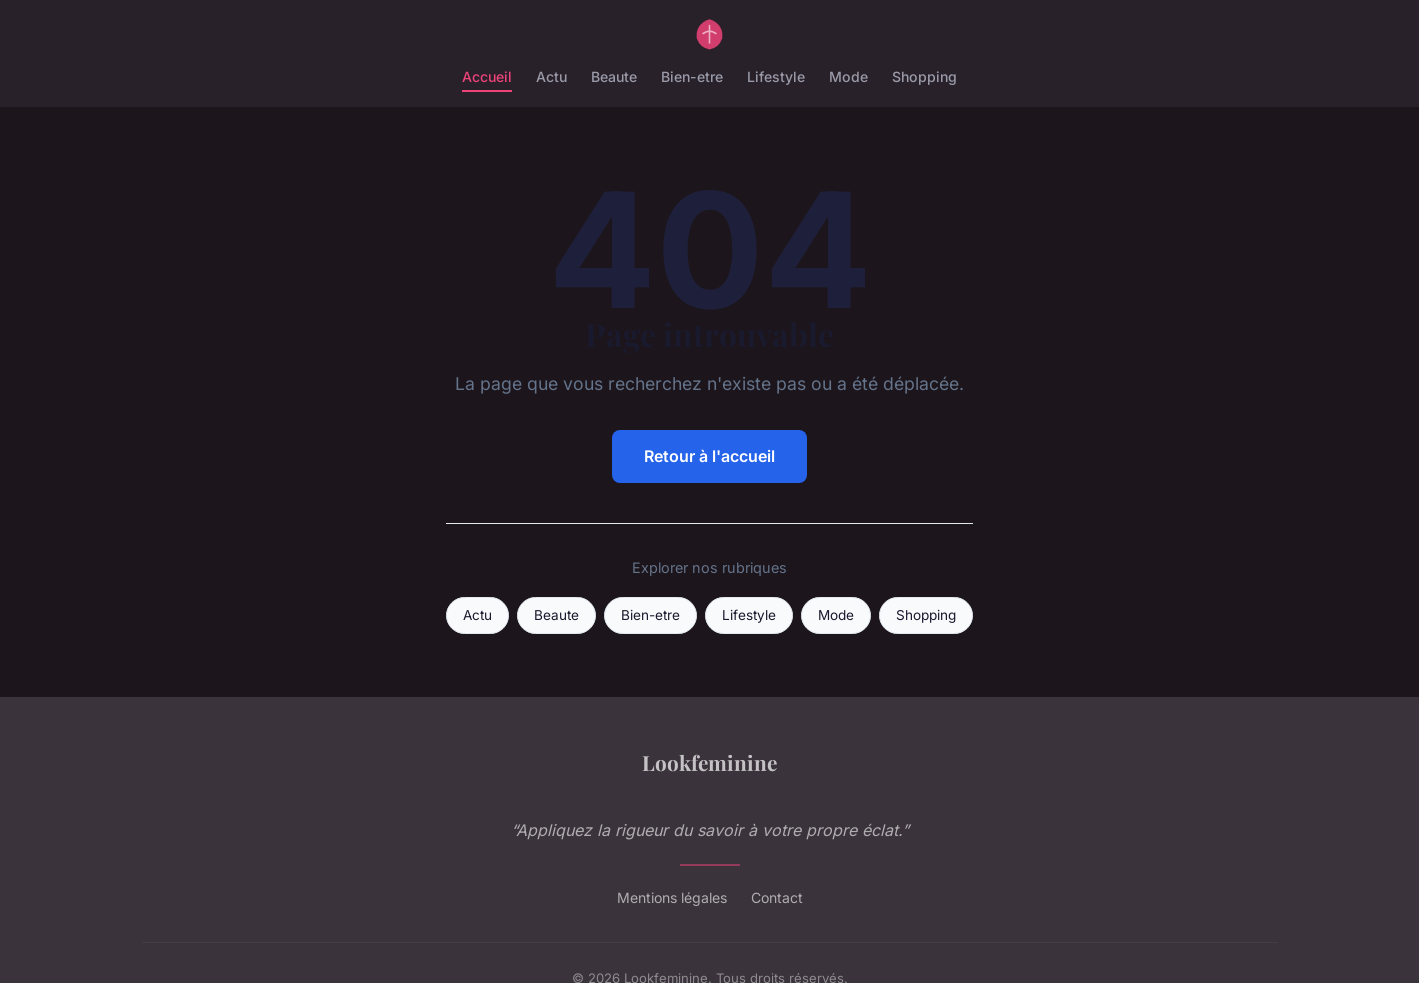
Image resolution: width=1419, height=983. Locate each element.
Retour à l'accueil (709, 456)
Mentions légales (672, 897)
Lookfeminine (709, 762)
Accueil (487, 76)
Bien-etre (692, 76)
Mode (848, 76)
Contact (777, 897)
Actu (551, 76)
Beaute (614, 76)
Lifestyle (776, 76)
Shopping (924, 76)
